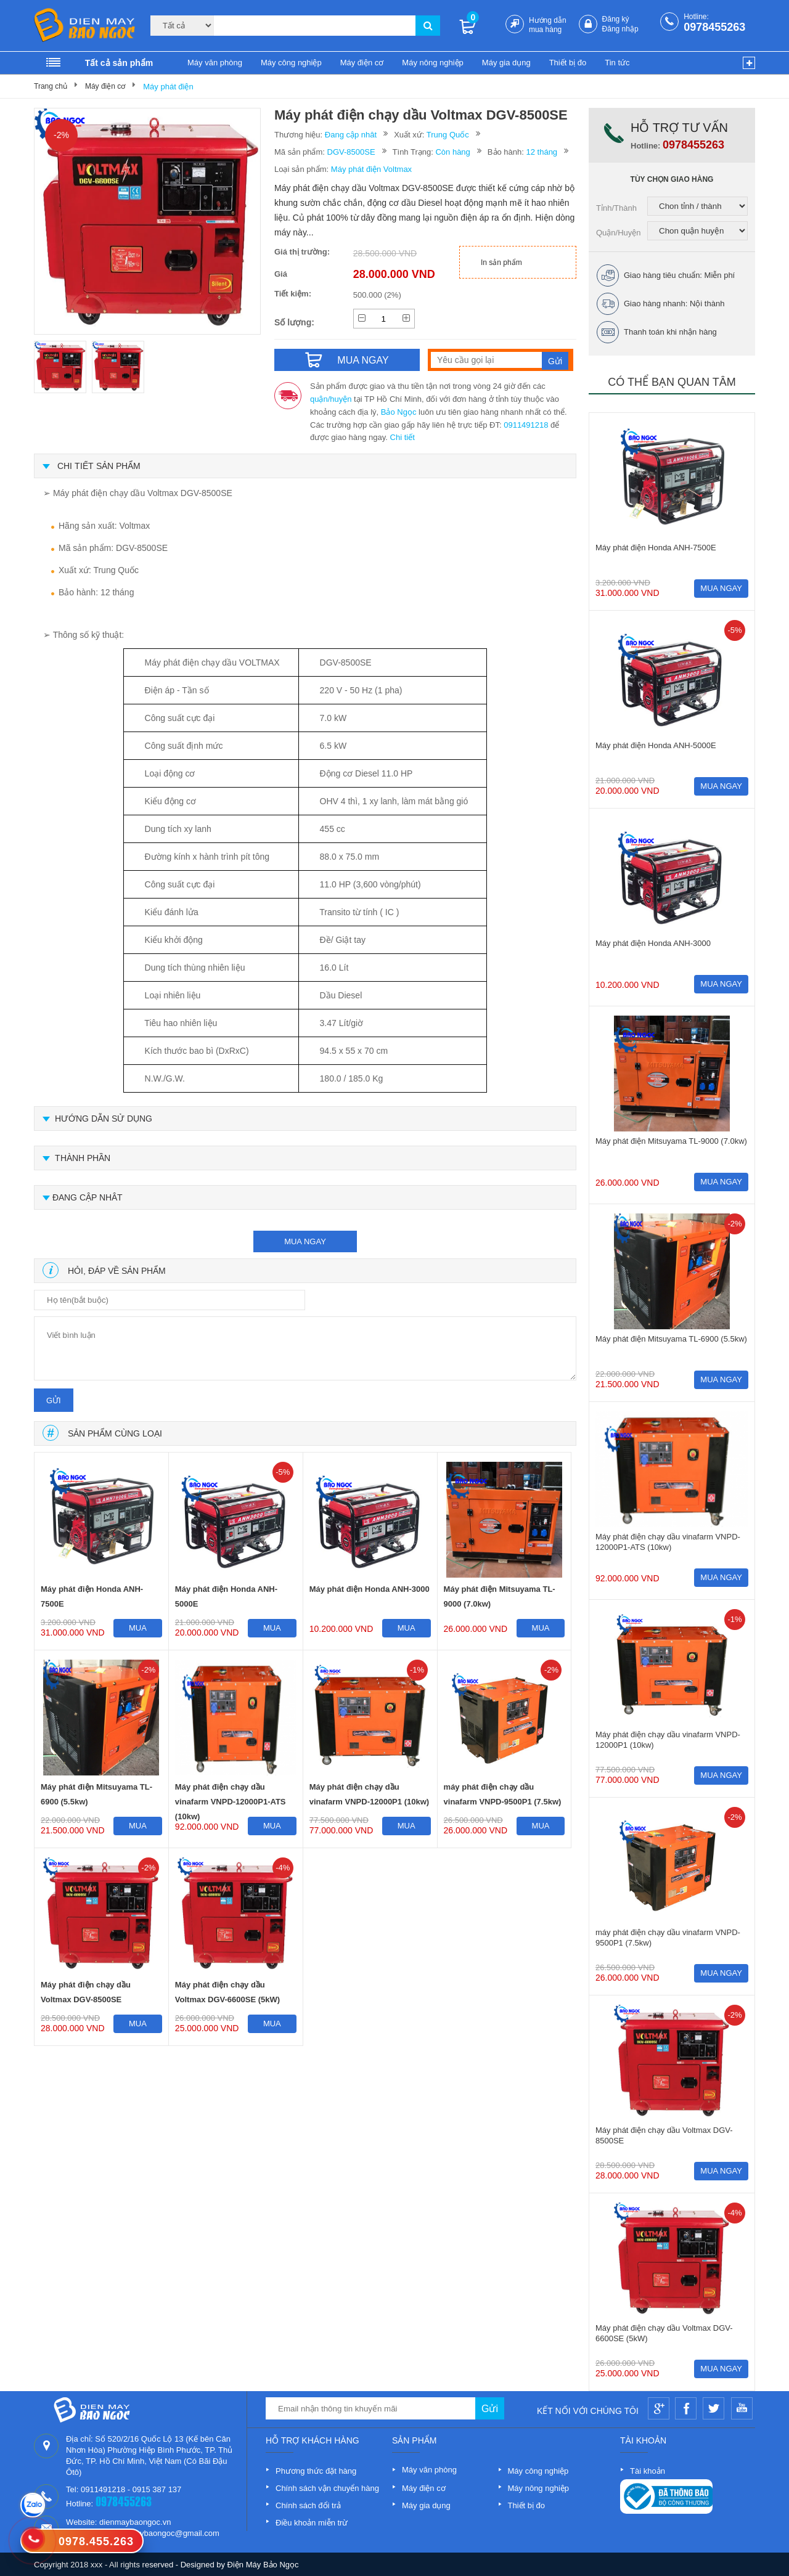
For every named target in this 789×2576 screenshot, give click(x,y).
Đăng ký (615, 19)
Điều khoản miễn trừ (312, 2522)
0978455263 (714, 27)
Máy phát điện (168, 86)
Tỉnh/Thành (616, 208)
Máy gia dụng (506, 62)
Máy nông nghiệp (433, 62)
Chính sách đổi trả (308, 2505)
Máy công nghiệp (291, 62)
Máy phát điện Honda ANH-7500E (92, 1596)
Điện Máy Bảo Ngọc (263, 2564)
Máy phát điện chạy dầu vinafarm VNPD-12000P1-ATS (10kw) (230, 1796)
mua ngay (305, 1241)
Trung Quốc (448, 134)
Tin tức (617, 62)
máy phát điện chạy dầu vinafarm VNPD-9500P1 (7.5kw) (503, 1794)
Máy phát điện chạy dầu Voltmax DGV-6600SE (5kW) (227, 1992)
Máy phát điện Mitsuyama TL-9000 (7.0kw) (499, 1596)
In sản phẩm (501, 262)
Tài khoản (647, 2471)
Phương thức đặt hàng (316, 2471)
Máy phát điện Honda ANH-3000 (369, 1589)
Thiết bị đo (568, 62)
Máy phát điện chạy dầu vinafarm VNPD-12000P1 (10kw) (369, 1794)
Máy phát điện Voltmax (371, 169)
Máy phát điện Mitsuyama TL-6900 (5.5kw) (96, 1794)
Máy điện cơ (362, 62)
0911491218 (526, 425)
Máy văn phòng (214, 62)
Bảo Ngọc (399, 412)
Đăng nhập (620, 29)
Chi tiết (402, 437)
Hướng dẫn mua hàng (547, 25)
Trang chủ (50, 86)
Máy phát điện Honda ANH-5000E (226, 1596)
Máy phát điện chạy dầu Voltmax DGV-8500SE (86, 1992)
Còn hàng (452, 152)
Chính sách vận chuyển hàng (327, 2488)
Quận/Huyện (618, 232)
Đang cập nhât (351, 134)
